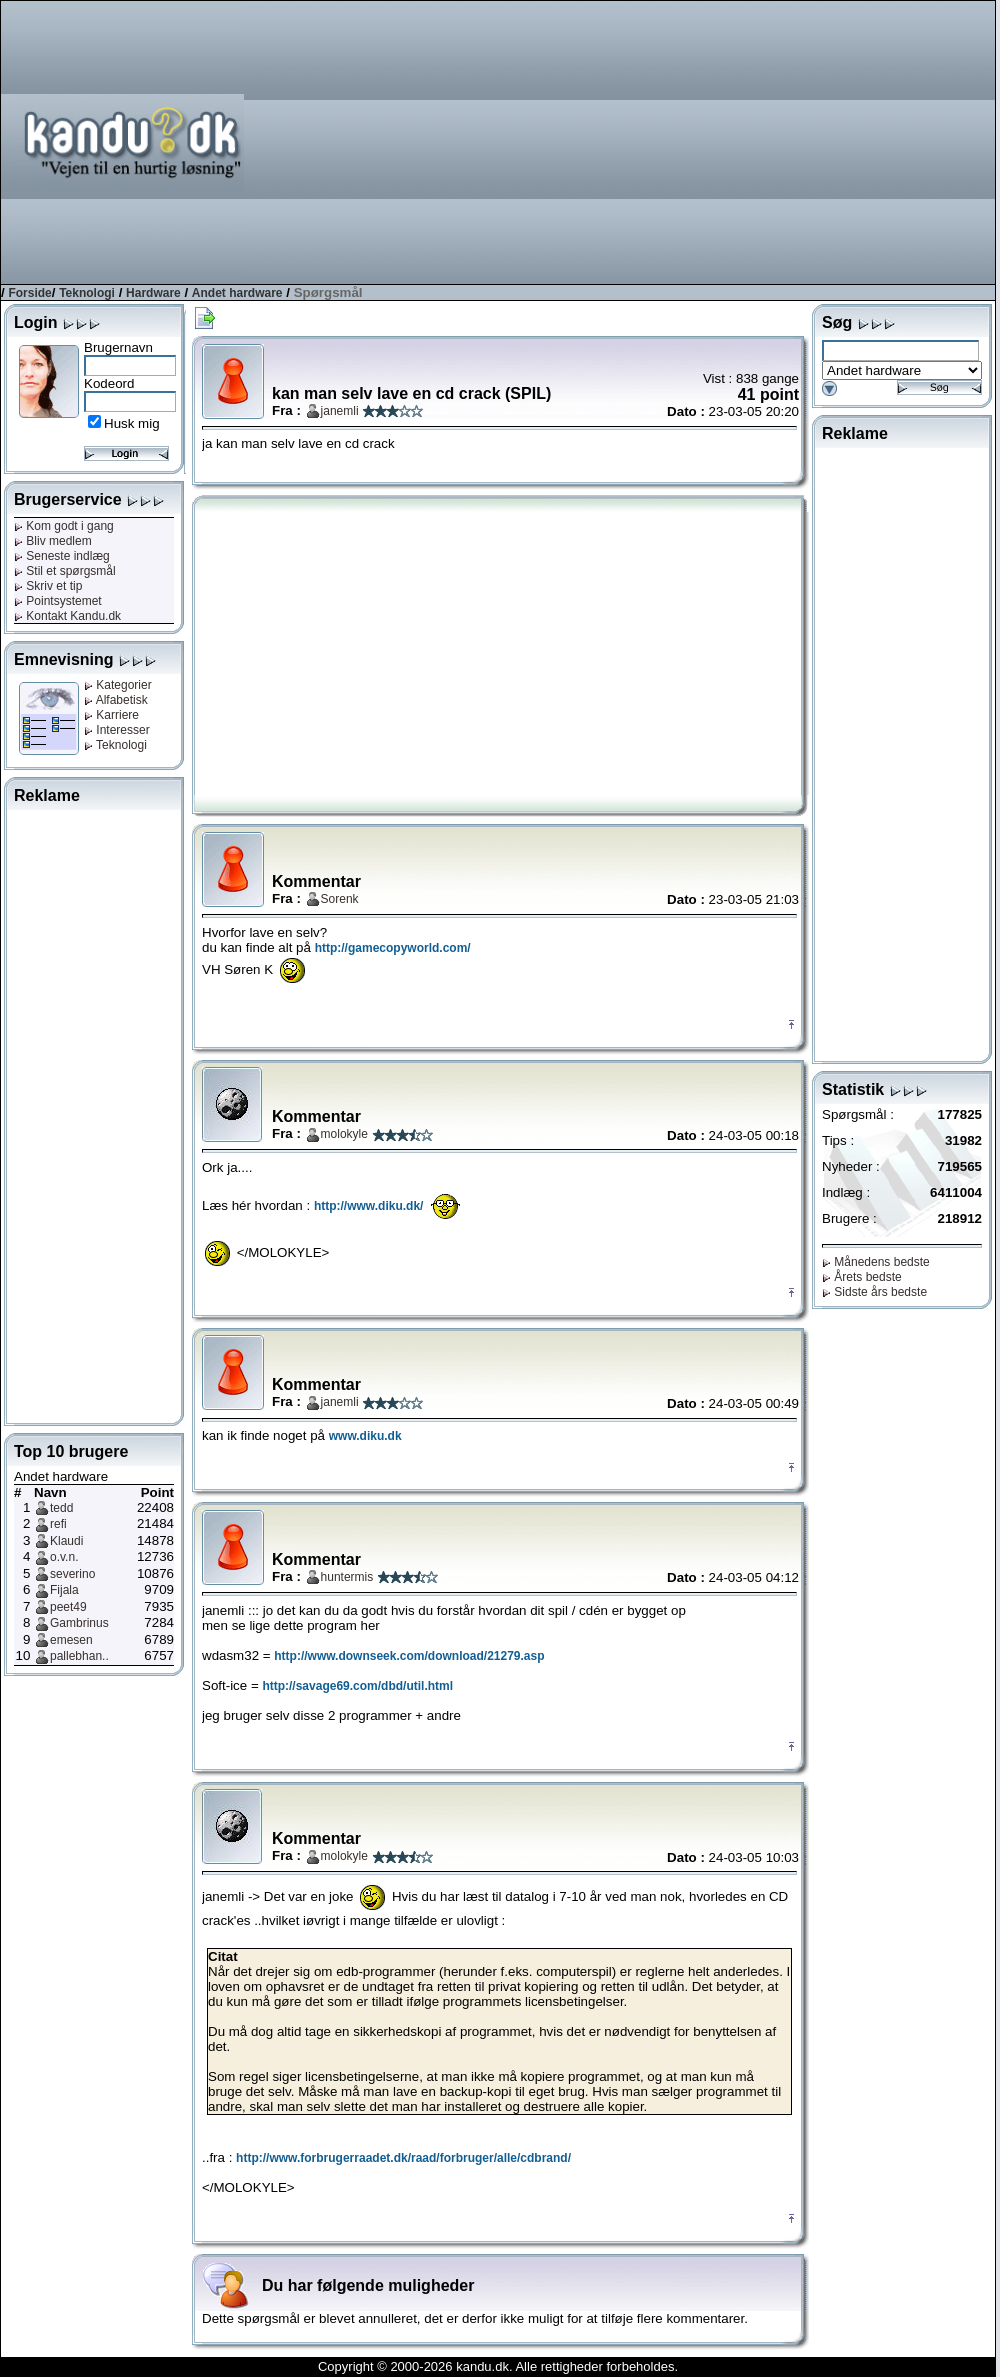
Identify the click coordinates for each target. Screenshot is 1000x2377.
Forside (29, 293)
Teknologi (87, 293)
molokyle (344, 1134)
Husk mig (132, 423)
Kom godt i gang (64, 526)
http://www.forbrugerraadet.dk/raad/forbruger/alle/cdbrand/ (403, 2158)
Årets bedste (862, 1277)
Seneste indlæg (62, 556)
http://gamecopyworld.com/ (393, 948)
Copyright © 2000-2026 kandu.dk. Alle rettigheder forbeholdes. (498, 2366)
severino (72, 1574)
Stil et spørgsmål (65, 571)
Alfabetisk (116, 700)
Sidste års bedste (874, 1292)
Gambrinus (79, 1623)
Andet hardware (237, 293)
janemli (340, 411)
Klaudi (66, 1541)
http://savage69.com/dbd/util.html (357, 1686)
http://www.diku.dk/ (369, 1206)
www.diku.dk (365, 1436)
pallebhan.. (79, 1656)
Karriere (111, 715)
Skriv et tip (48, 586)
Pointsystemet (58, 601)
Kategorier (118, 685)
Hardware (153, 293)
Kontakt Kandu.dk (67, 616)
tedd (61, 1508)
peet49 (68, 1607)
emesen (71, 1640)
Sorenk (340, 899)
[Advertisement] (700, 141)
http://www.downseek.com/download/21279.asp (409, 1656)
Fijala (64, 1590)
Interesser (117, 730)
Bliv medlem (53, 541)
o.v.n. (64, 1557)
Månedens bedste (876, 1262)
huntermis (347, 1577)
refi (58, 1524)
